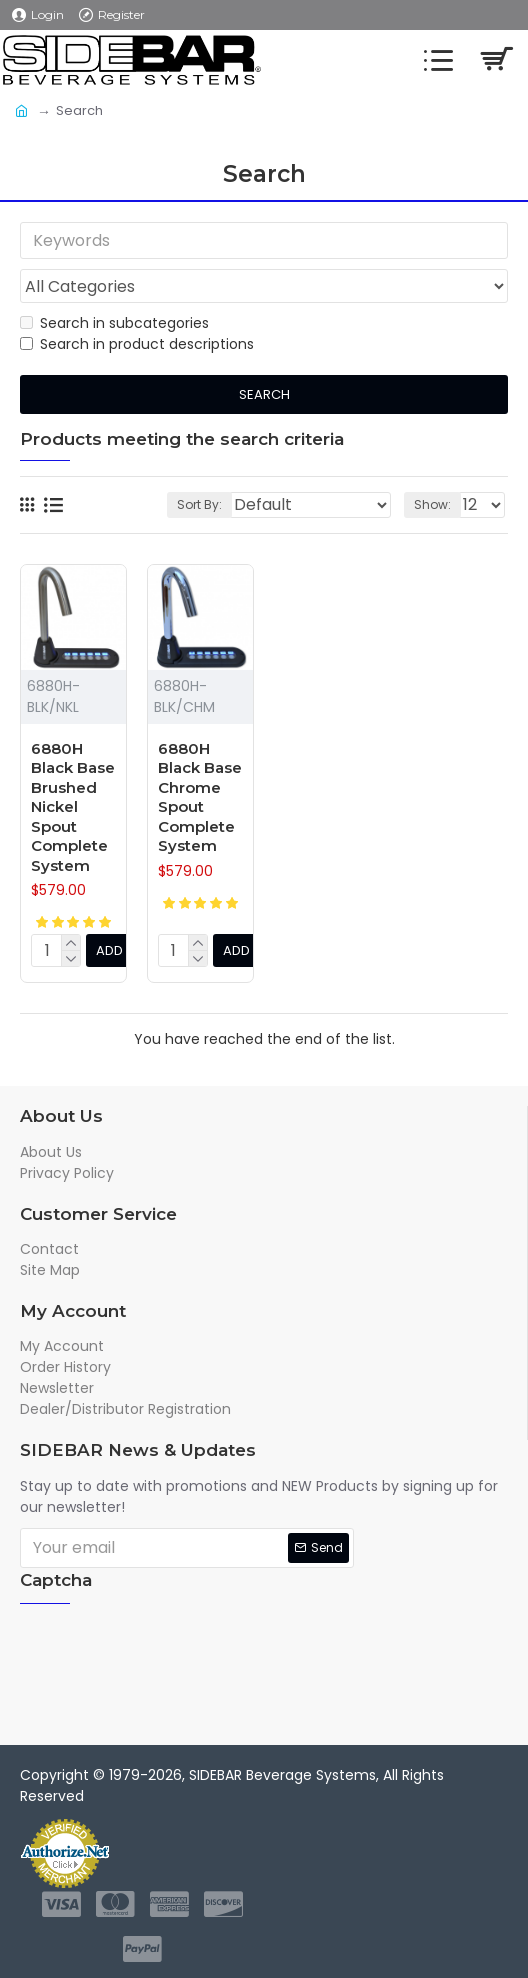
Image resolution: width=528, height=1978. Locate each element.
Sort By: (199, 504)
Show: (432, 504)
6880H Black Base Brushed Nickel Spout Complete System (73, 807)
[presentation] (175, 1655)
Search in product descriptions (137, 345)
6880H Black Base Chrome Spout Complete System (200, 797)
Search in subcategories (114, 324)
